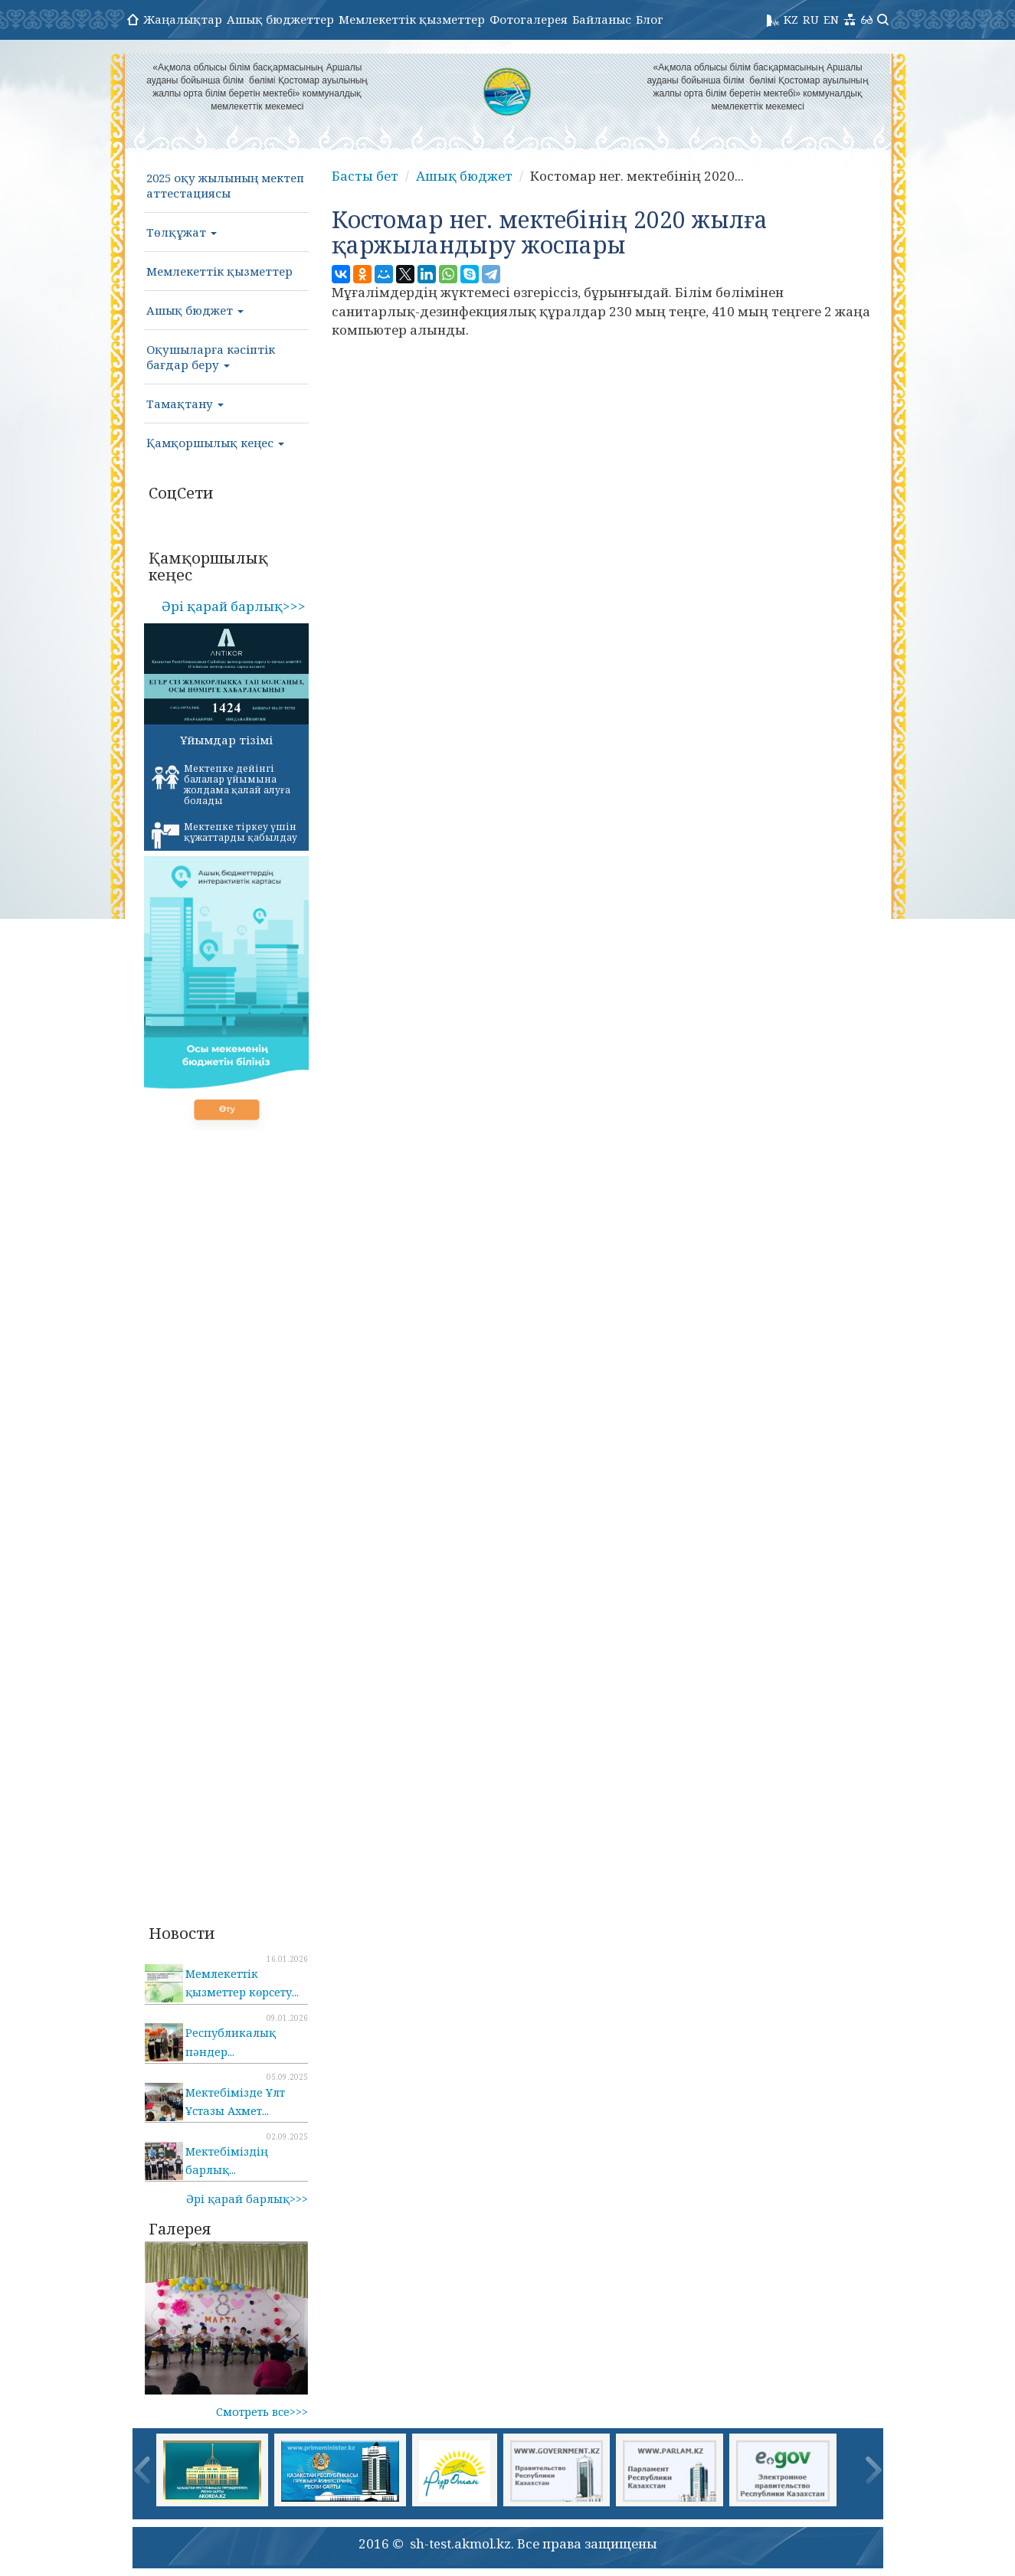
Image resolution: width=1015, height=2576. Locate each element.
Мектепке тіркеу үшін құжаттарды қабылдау (224, 834)
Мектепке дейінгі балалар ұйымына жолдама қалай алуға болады (221, 784)
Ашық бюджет (195, 310)
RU (811, 19)
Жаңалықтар (182, 19)
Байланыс (601, 19)
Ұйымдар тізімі (226, 739)
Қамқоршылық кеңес (215, 442)
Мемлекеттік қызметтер (412, 19)
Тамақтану (185, 403)
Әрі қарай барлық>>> (234, 606)
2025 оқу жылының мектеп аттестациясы (225, 185)
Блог (649, 19)
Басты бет (365, 176)
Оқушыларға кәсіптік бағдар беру (210, 357)
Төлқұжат (181, 232)
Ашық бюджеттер (280, 19)
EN (831, 19)
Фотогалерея (528, 19)
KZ (791, 19)
